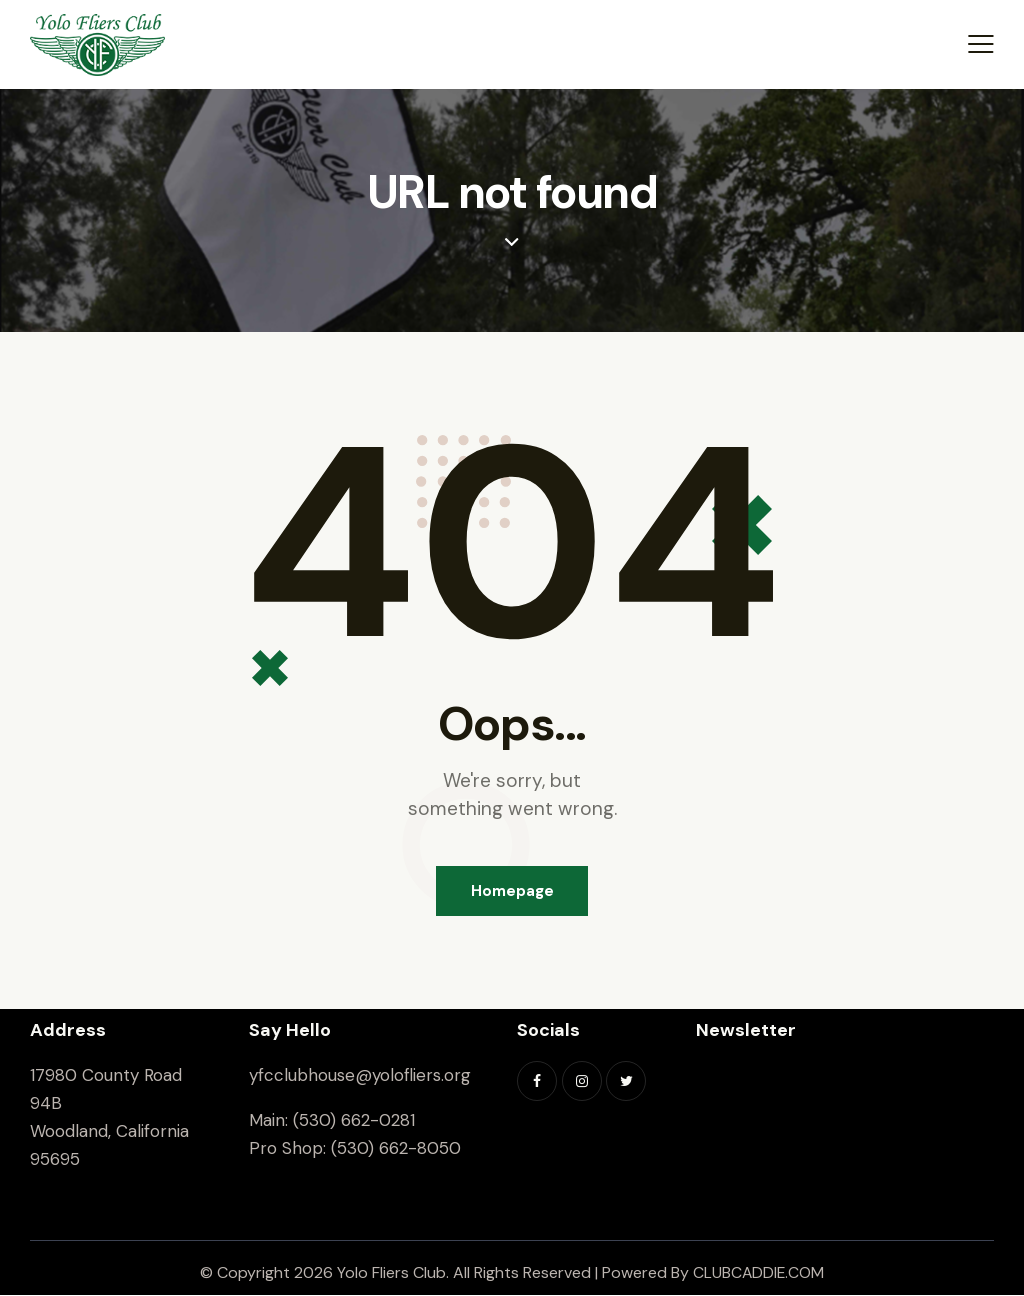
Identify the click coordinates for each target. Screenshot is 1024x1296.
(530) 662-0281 (354, 1121)
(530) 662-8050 (396, 1149)
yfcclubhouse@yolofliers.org (360, 1076)
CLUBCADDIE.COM (758, 1273)
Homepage (512, 891)
